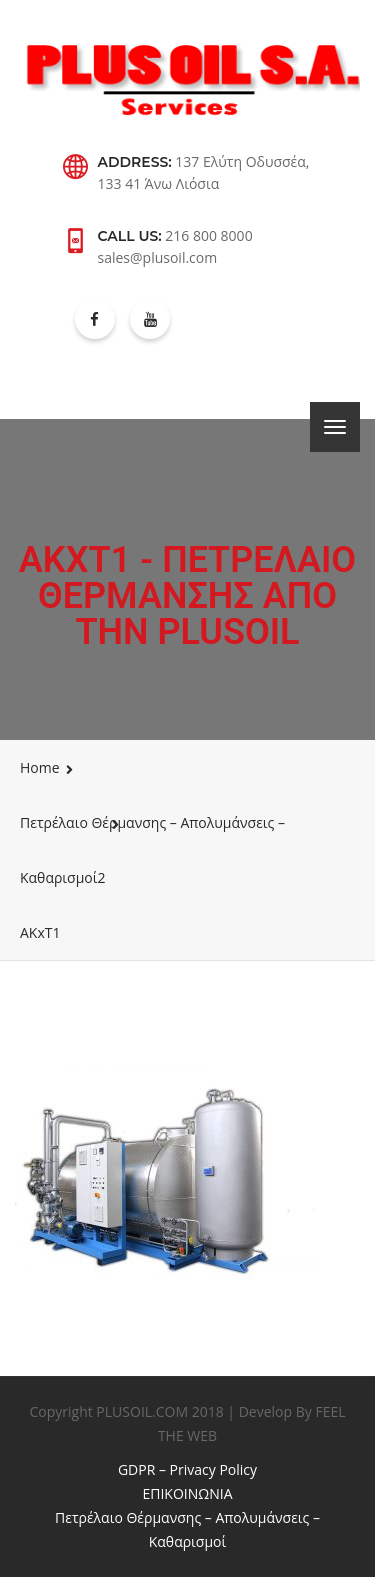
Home (40, 767)
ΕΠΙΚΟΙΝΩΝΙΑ (187, 1493)
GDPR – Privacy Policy (187, 1469)
